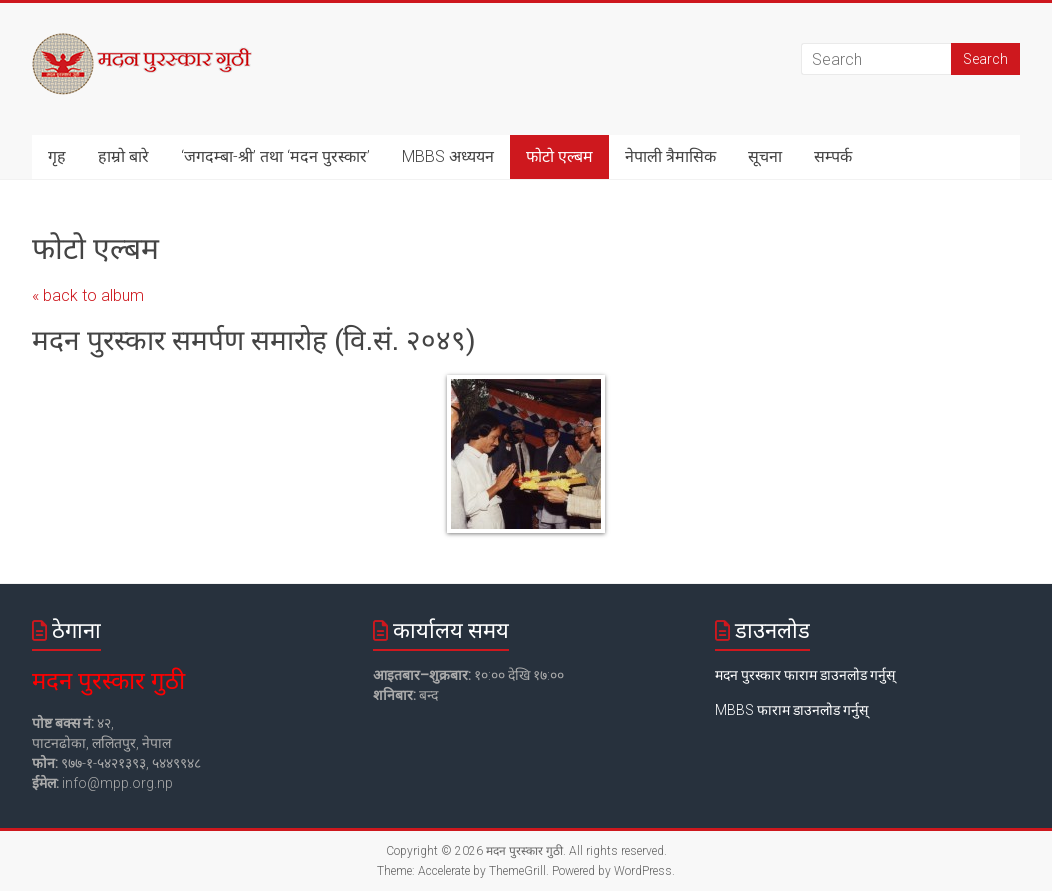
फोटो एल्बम (559, 156)
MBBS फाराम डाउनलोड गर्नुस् (791, 710)
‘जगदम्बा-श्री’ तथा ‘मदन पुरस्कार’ (275, 156)
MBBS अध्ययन (448, 156)
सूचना (765, 156)
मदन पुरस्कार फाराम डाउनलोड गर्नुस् (805, 675)
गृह (57, 156)
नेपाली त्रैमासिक (670, 156)
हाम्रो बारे (123, 156)
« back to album (88, 295)
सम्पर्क (833, 156)
